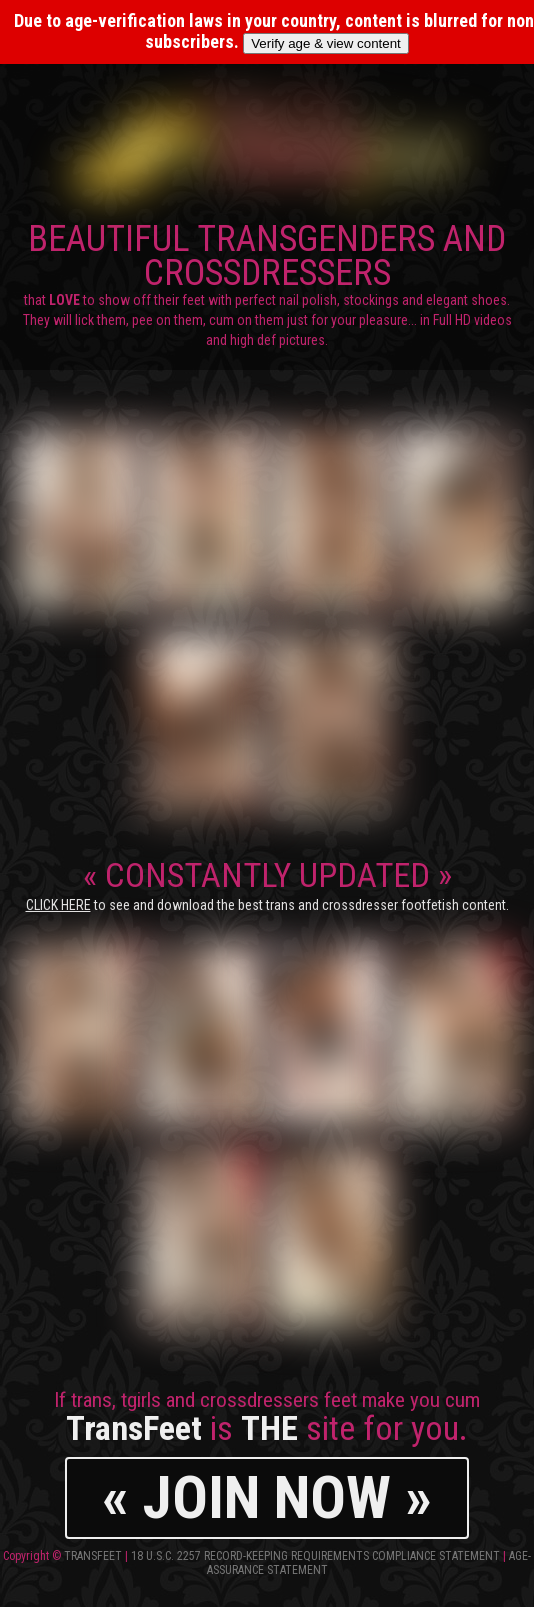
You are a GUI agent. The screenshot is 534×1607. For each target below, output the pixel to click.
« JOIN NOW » (267, 1497)
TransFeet (93, 1556)
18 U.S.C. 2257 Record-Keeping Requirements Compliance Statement (315, 1556)
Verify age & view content (326, 43)
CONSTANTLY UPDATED (267, 884)
